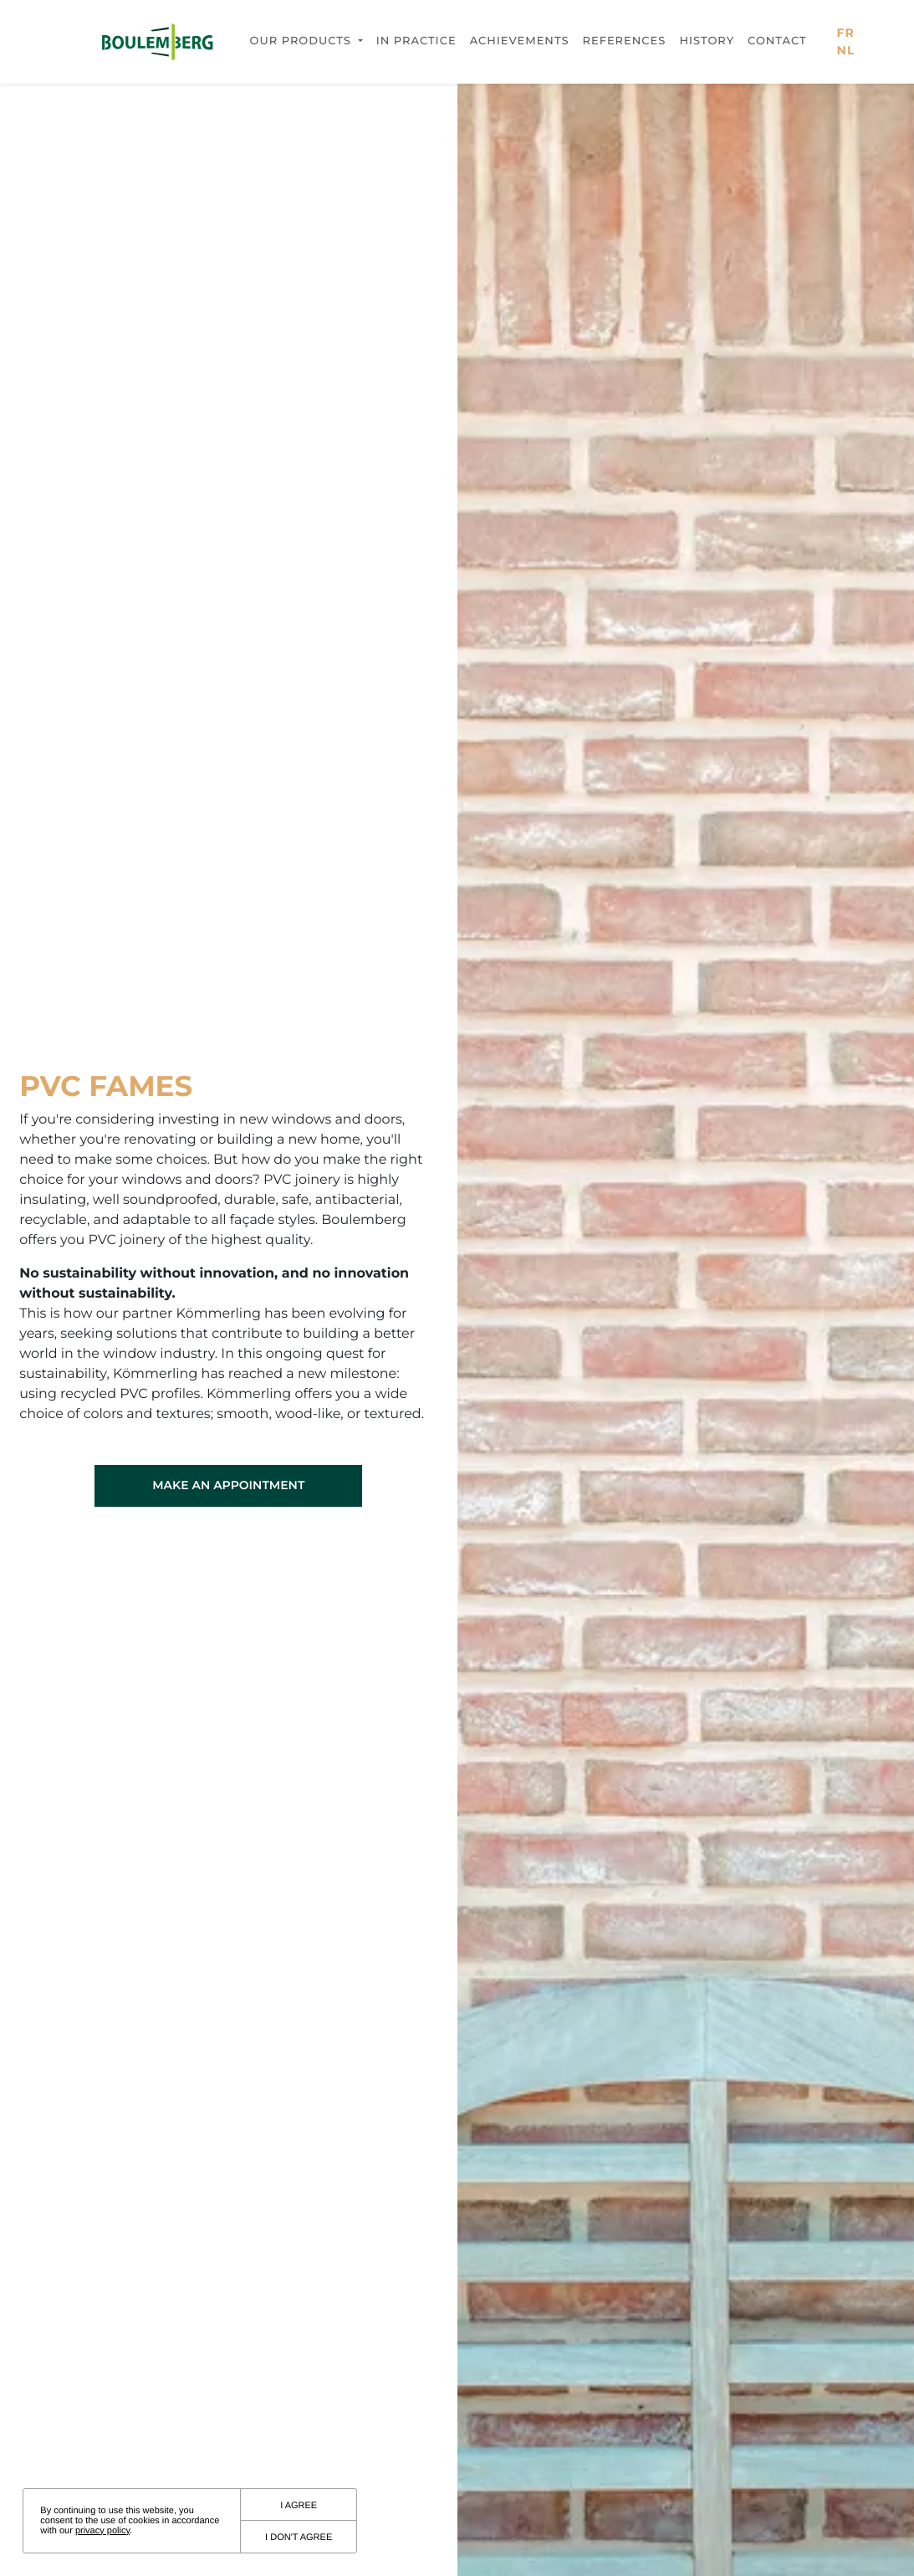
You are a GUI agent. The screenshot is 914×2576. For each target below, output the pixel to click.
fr (846, 32)
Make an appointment (228, 1485)
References (624, 41)
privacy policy (102, 2531)
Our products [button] (302, 41)
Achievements (519, 41)
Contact (777, 41)
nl (846, 50)
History (706, 41)
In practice (416, 41)
